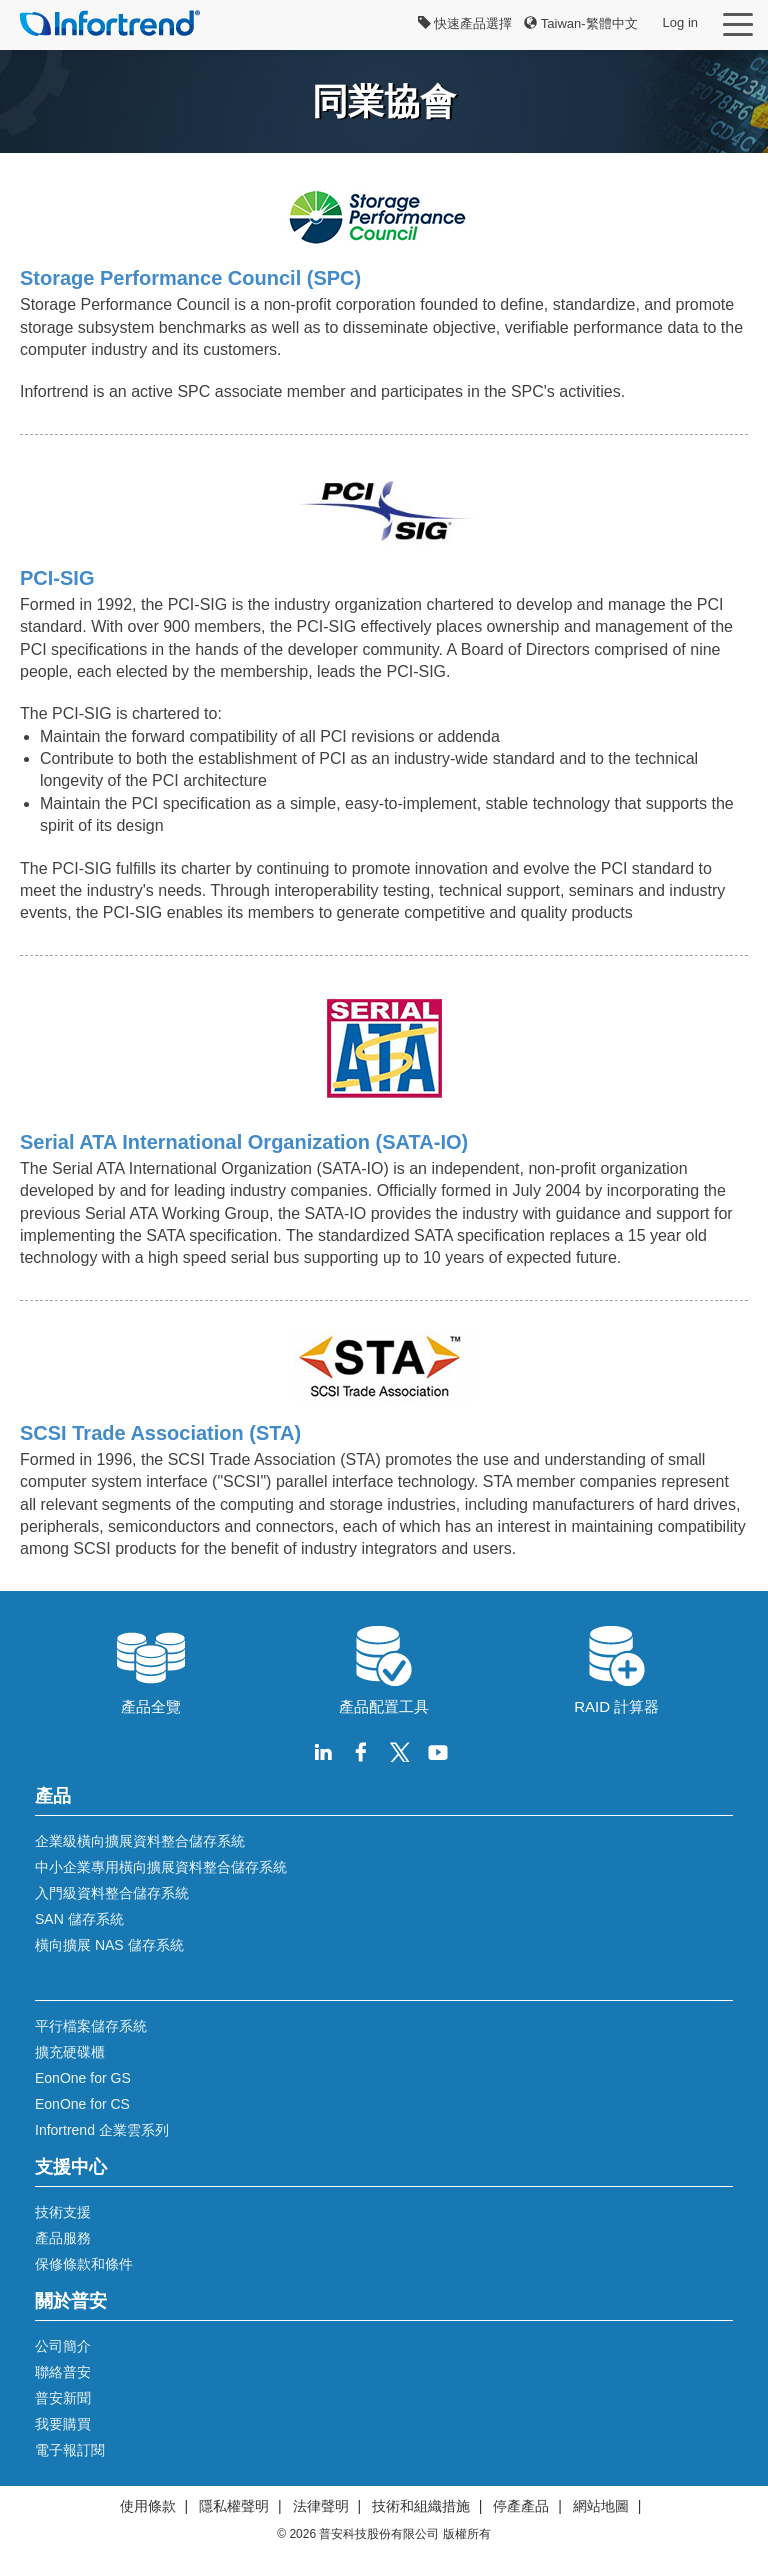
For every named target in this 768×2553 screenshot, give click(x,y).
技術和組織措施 (421, 2506)
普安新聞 (63, 2398)
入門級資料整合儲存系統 (112, 1893)
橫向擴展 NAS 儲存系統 (109, 1945)
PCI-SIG (57, 578)
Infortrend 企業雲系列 (102, 2130)
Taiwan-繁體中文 (580, 23)
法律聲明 (321, 2506)
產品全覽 (151, 1668)
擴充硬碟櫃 (70, 2052)
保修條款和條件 (84, 2264)
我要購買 (63, 2424)
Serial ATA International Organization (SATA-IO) (244, 1142)
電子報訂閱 (70, 2450)
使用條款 (148, 2506)
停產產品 (521, 2506)
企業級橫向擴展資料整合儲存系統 (140, 1841)
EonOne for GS (83, 2078)
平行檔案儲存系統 (91, 2026)
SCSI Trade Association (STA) (160, 1433)
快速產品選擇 (465, 23)
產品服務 (63, 2238)
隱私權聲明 (234, 2506)
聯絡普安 (63, 2372)
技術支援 (63, 2212)
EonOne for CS (82, 2104)
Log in (680, 22)
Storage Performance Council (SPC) (190, 278)
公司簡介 (63, 2346)
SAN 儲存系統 (79, 1919)
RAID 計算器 (616, 1668)
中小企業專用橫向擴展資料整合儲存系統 (161, 1867)
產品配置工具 (384, 1668)
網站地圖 (601, 2506)
